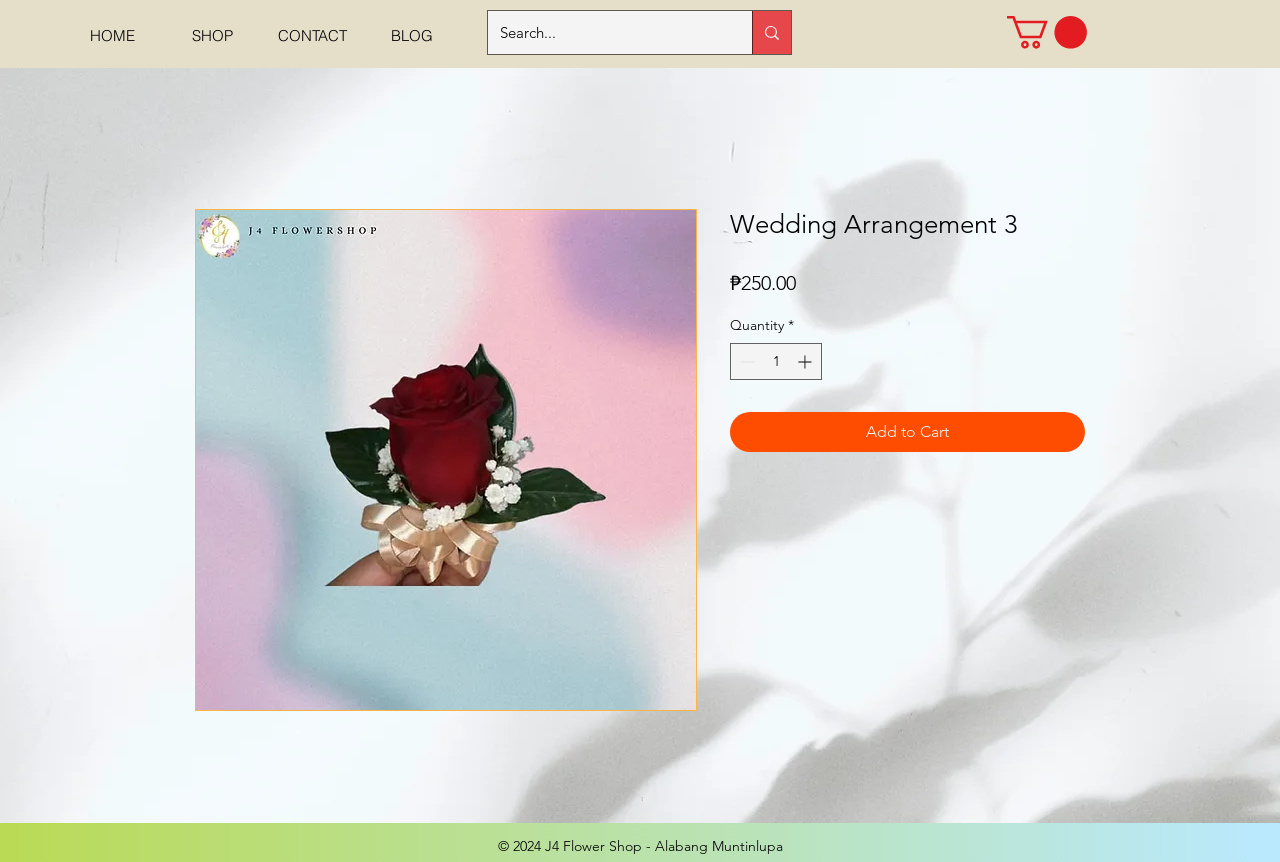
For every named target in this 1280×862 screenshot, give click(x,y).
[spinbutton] (776, 361)
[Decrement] (745, 361)
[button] (1047, 32)
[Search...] (605, 32)
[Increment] (806, 361)
